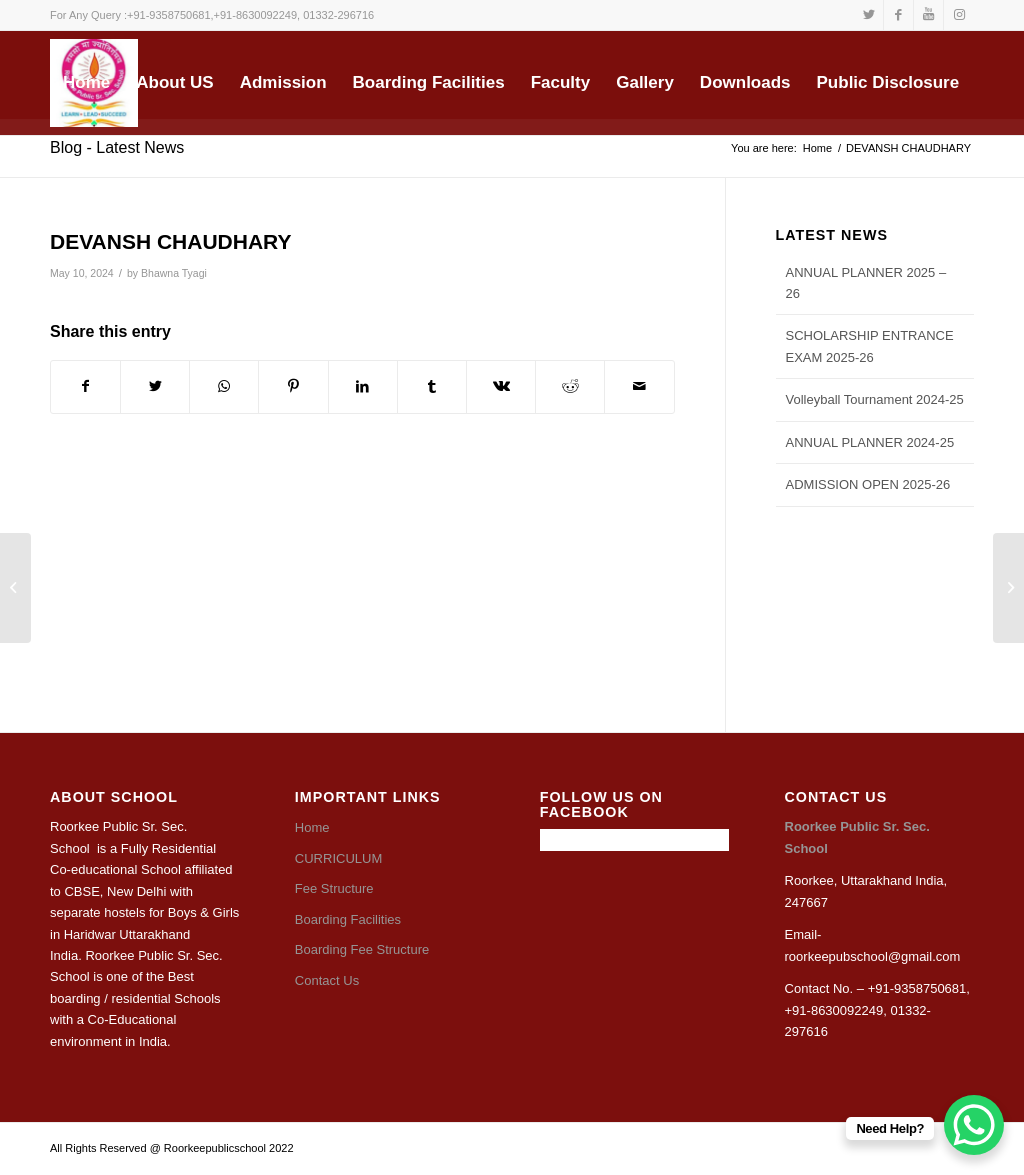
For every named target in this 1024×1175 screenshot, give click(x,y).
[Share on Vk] (501, 386)
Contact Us (327, 980)
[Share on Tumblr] (432, 386)
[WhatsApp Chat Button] (974, 1125)
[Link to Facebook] (898, 15)
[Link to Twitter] (868, 15)
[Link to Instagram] (959, 15)
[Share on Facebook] (85, 386)
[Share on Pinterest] (293, 386)
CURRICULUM (338, 858)
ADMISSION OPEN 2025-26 (868, 484)
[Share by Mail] (639, 386)
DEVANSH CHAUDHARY (171, 241)
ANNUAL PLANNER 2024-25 (870, 442)
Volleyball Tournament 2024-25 (875, 399)
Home (312, 827)
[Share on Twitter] (155, 386)
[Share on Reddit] (570, 386)
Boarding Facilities (348, 919)
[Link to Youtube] (928, 15)
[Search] (185, 171)
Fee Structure (334, 888)
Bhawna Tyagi (174, 273)
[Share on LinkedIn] (363, 386)
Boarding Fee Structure (362, 949)
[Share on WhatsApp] (224, 386)
